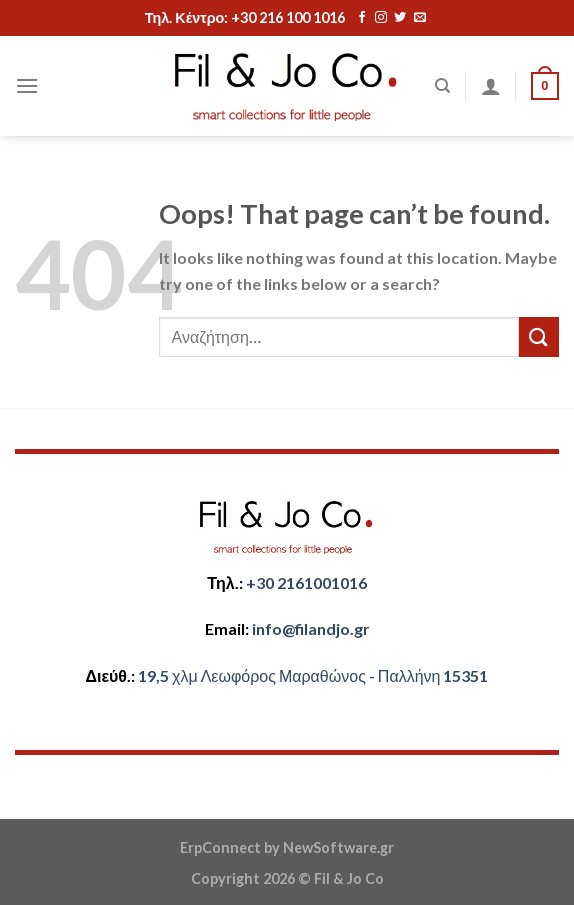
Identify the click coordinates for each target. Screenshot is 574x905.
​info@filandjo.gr (311, 628)
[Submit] (539, 336)
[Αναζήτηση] (442, 86)
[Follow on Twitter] (400, 18)
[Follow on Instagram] (381, 18)
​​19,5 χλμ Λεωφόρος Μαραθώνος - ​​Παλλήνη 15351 (313, 675)
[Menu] (27, 85)
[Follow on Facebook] (362, 18)
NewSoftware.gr (338, 847)
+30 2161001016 (306, 582)
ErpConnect (220, 847)
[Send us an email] (420, 18)
